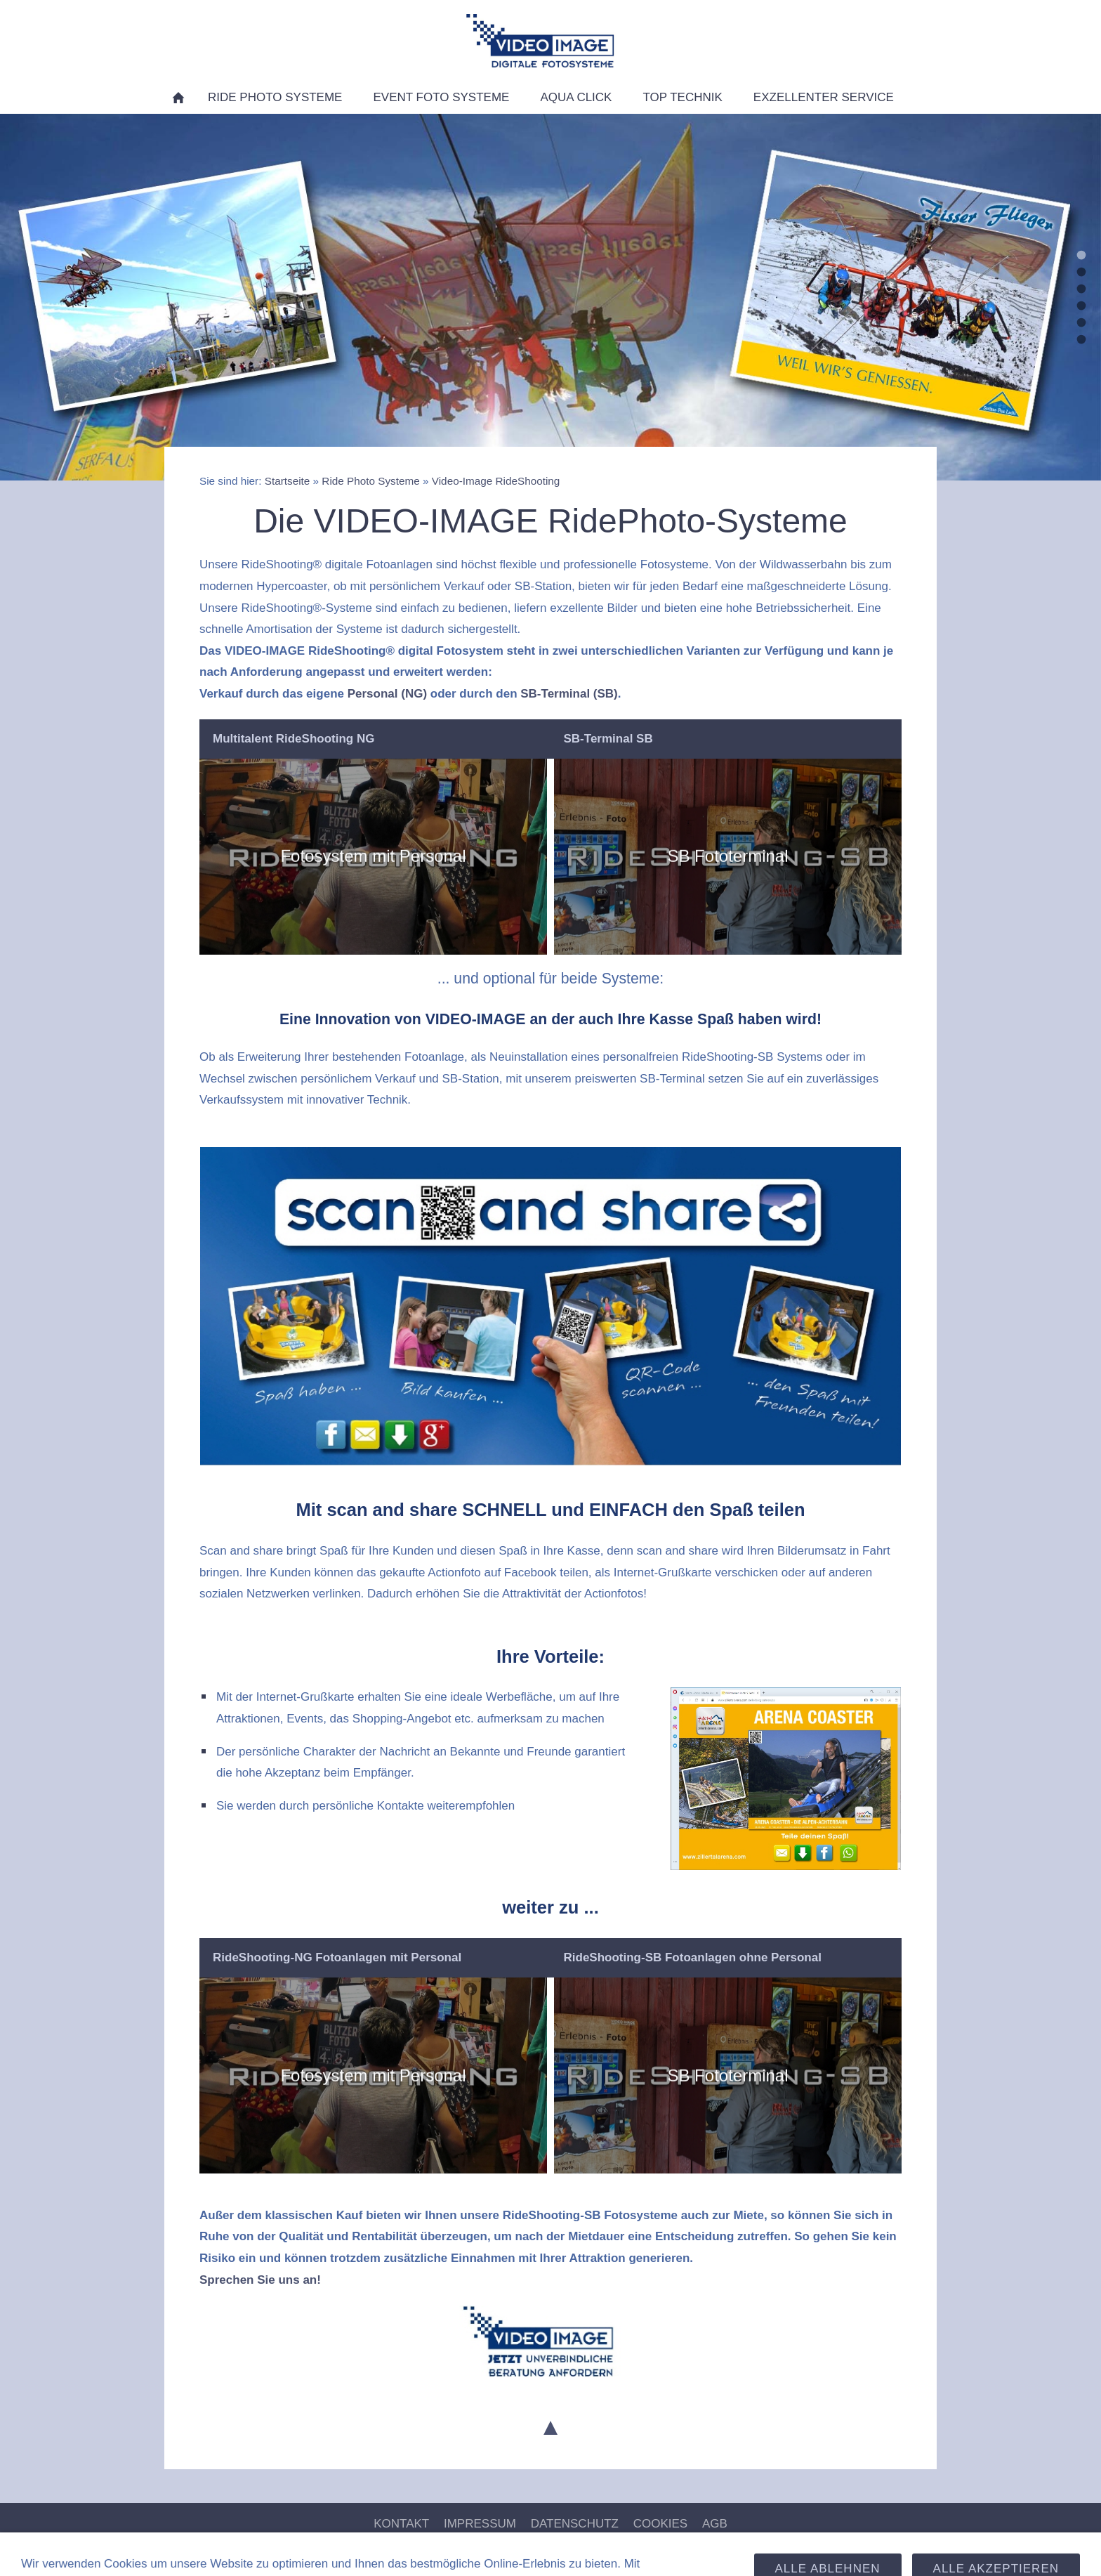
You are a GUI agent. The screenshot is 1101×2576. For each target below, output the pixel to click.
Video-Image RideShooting (496, 481)
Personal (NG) (387, 693)
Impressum (480, 2523)
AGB (714, 2523)
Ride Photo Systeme (370, 481)
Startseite (287, 481)
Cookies (660, 2523)
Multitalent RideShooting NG (293, 738)
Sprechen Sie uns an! (260, 2280)
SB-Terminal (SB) (569, 693)
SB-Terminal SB (608, 738)
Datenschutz (575, 2523)
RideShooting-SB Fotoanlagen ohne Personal (693, 1957)
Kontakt (401, 2523)
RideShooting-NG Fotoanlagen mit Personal (337, 1957)
